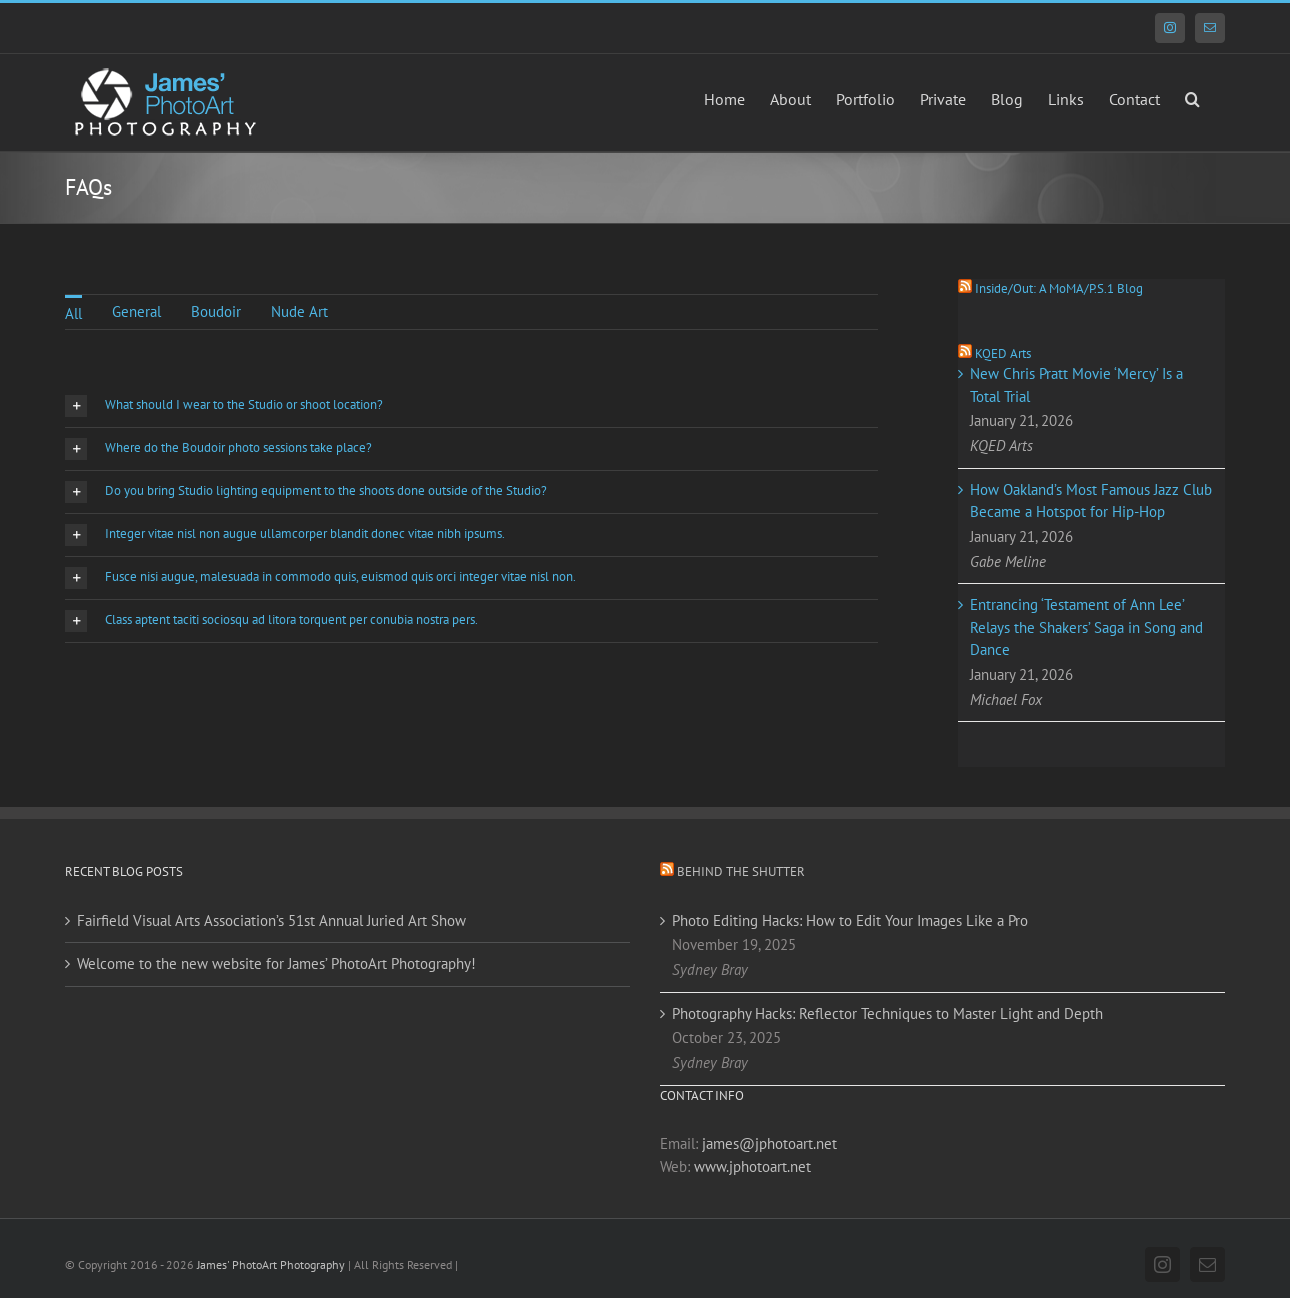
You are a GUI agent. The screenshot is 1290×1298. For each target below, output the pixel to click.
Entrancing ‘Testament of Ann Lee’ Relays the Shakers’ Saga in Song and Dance (1086, 627)
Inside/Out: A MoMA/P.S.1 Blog (1059, 288)
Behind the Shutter (741, 871)
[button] (1192, 97)
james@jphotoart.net (769, 1143)
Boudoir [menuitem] (216, 311)
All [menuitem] (73, 313)
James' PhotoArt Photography (271, 1264)
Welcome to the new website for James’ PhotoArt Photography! (276, 963)
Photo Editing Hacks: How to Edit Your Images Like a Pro (850, 920)
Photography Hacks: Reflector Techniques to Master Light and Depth (887, 1013)
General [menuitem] (136, 311)
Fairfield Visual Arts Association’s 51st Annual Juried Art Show (271, 920)
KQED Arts (1003, 353)
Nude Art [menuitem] (299, 311)
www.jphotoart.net (752, 1166)
